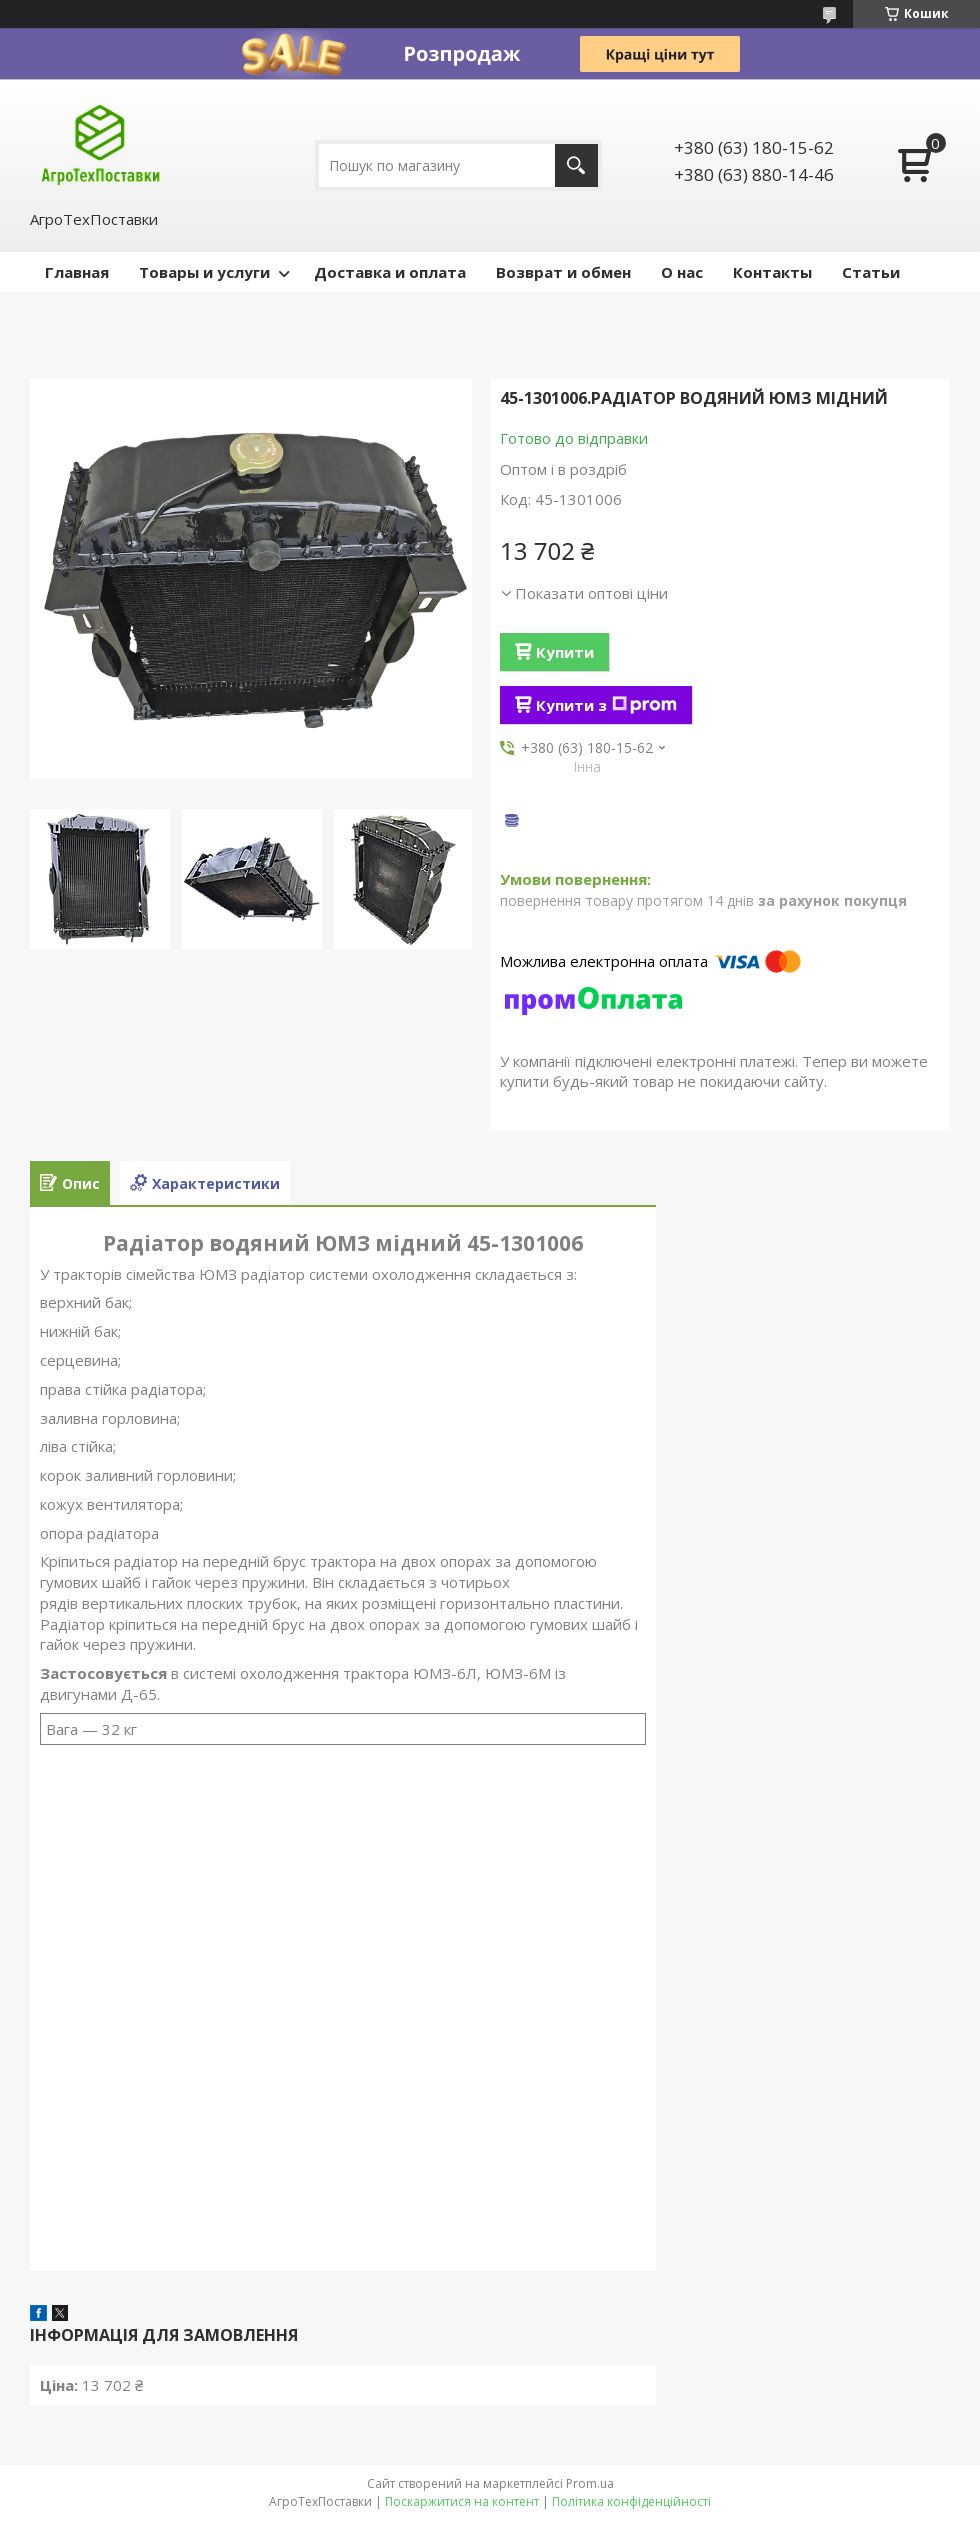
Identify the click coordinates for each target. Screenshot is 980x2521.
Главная (77, 272)
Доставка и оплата (390, 272)
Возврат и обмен (563, 272)
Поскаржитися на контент (462, 2501)
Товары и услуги (204, 272)
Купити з (606, 705)
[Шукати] (576, 165)
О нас (682, 272)
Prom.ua (590, 2483)
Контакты (772, 272)
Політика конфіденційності (631, 2501)
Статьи (871, 272)
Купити (565, 652)
